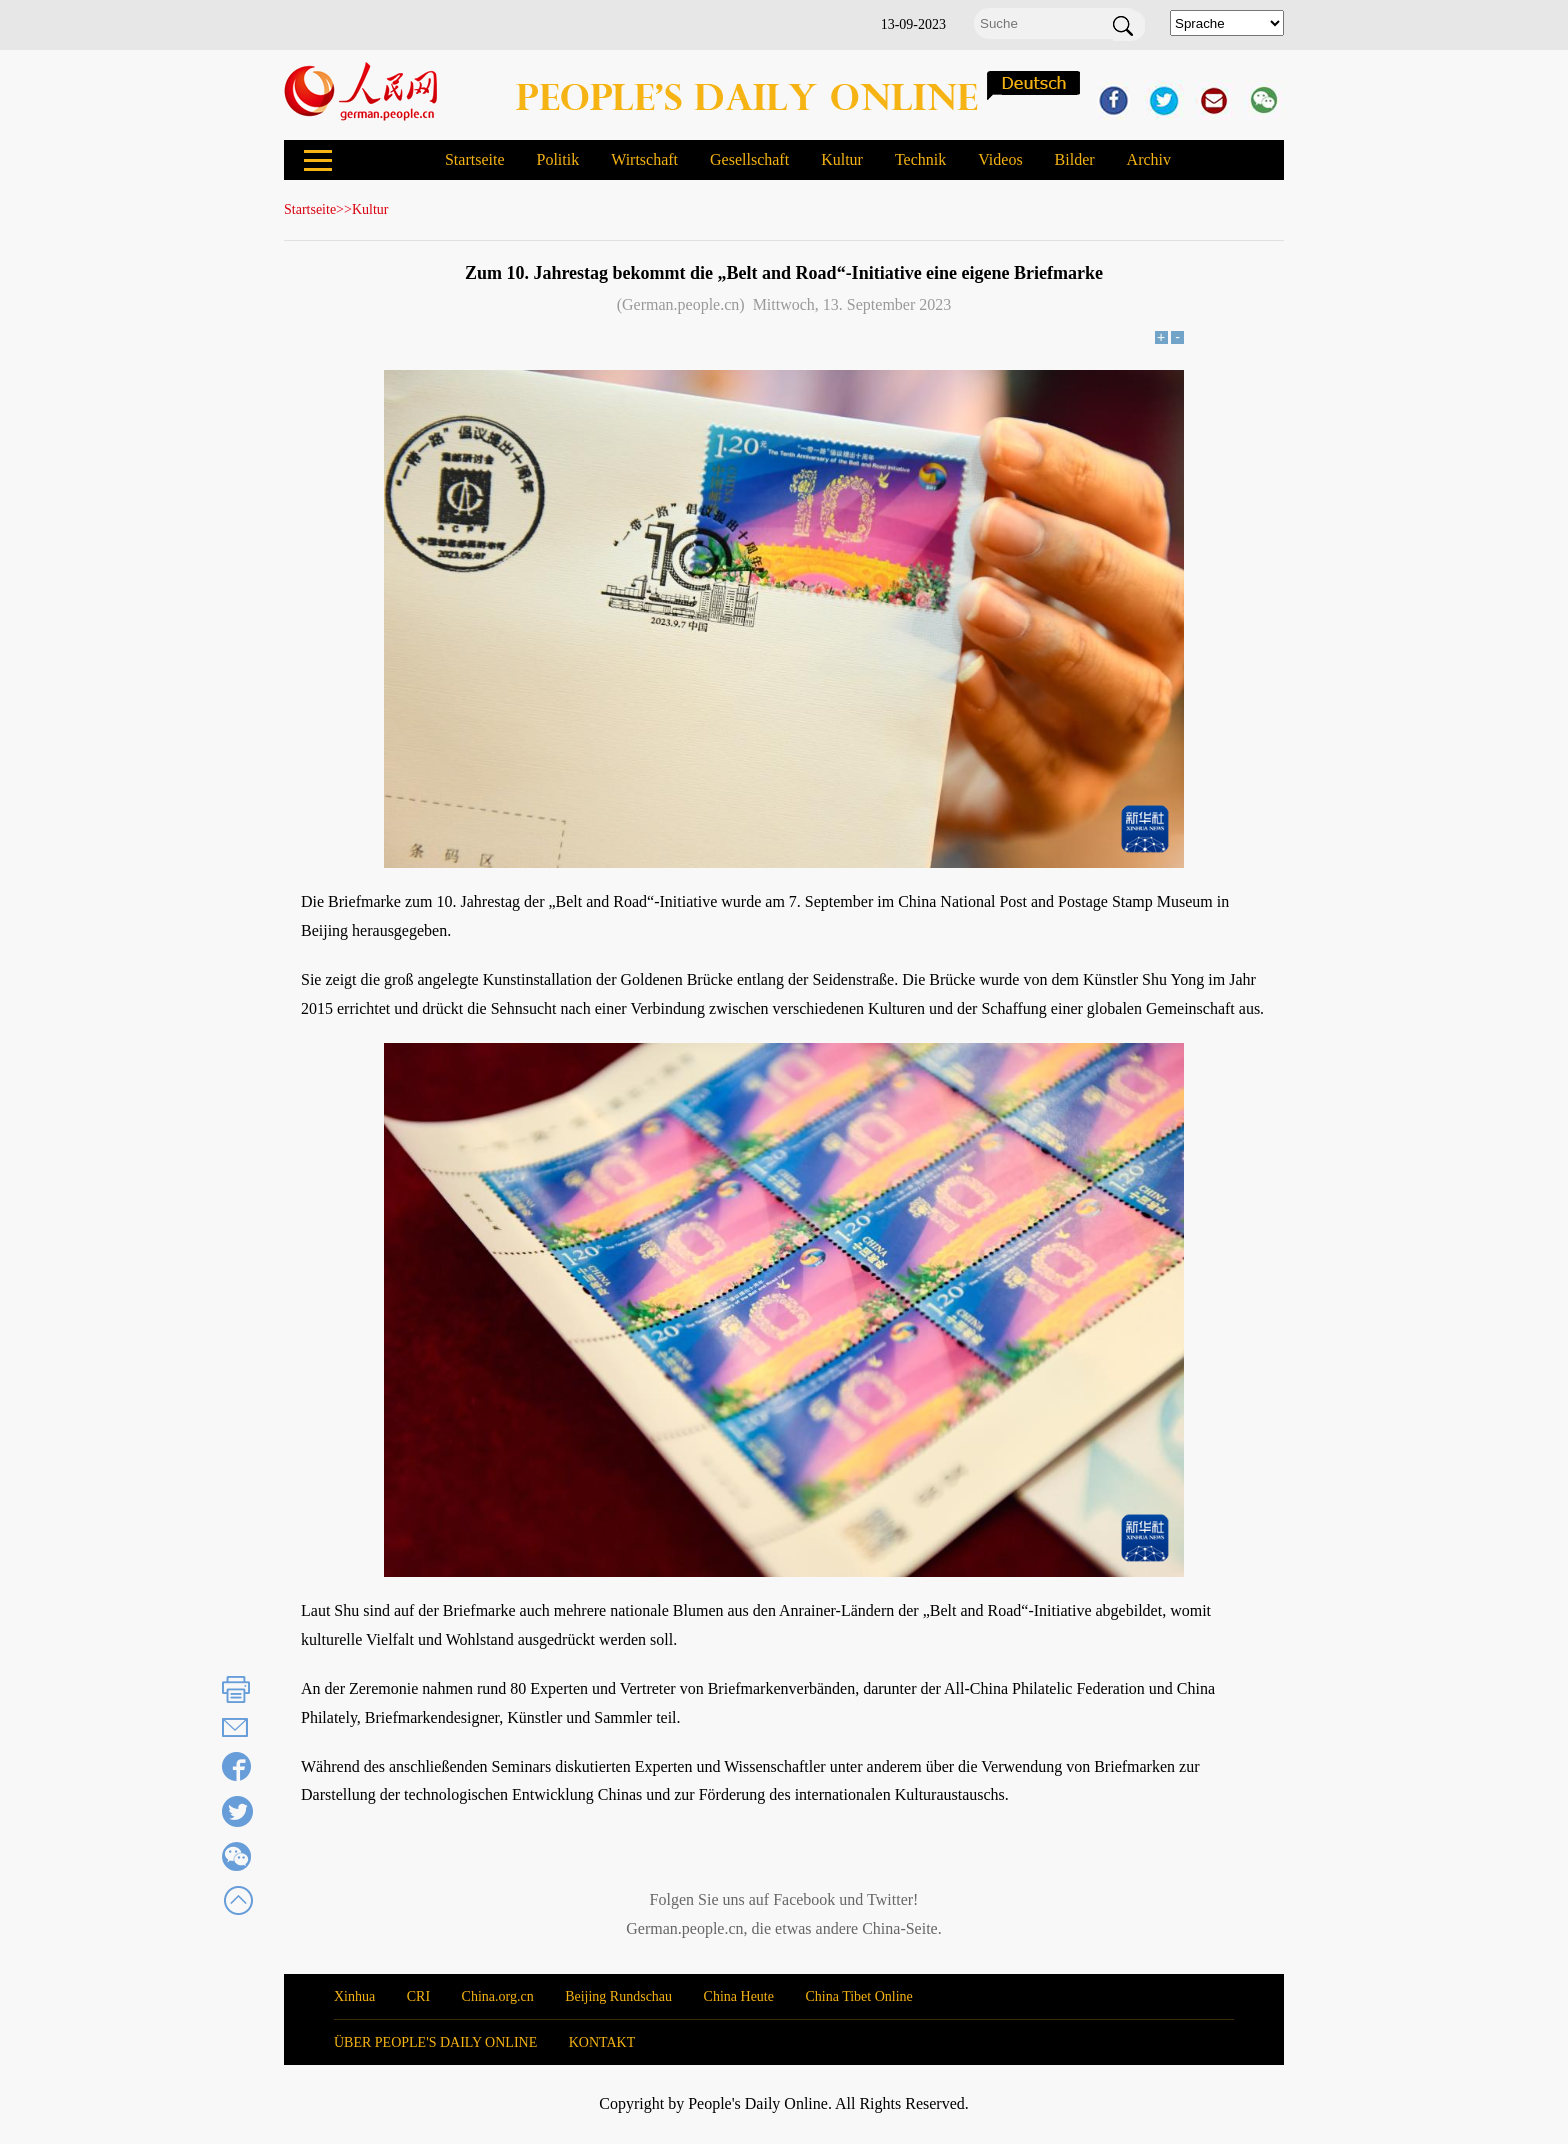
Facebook (804, 1899)
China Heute (739, 1996)
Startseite (475, 159)
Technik (920, 159)
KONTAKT (602, 2042)
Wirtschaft (644, 159)
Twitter (890, 1899)
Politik (557, 159)
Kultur (842, 159)
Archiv (1149, 159)
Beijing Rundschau (618, 1996)
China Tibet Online (858, 1996)
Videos (1000, 159)
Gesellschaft (749, 159)
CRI (418, 1996)
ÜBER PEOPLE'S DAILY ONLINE (435, 2042)
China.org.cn (498, 1996)
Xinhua (354, 1996)
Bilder (1075, 159)
